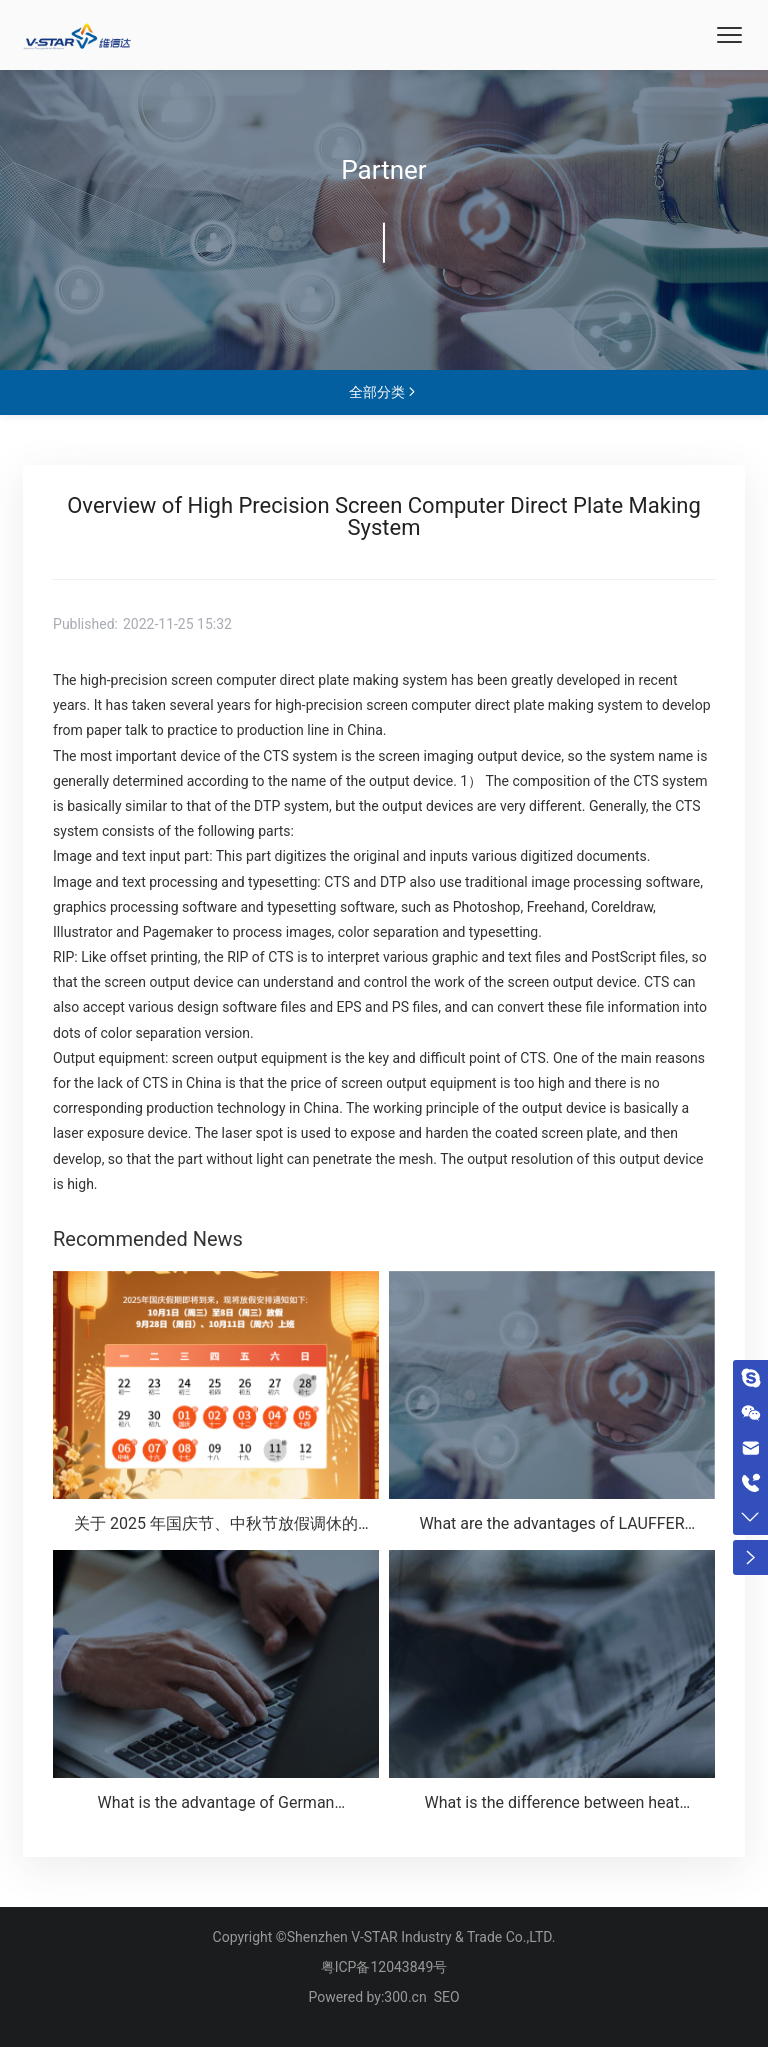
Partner (383, 170)
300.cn (405, 1997)
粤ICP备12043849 (377, 1967)
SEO (447, 1997)
